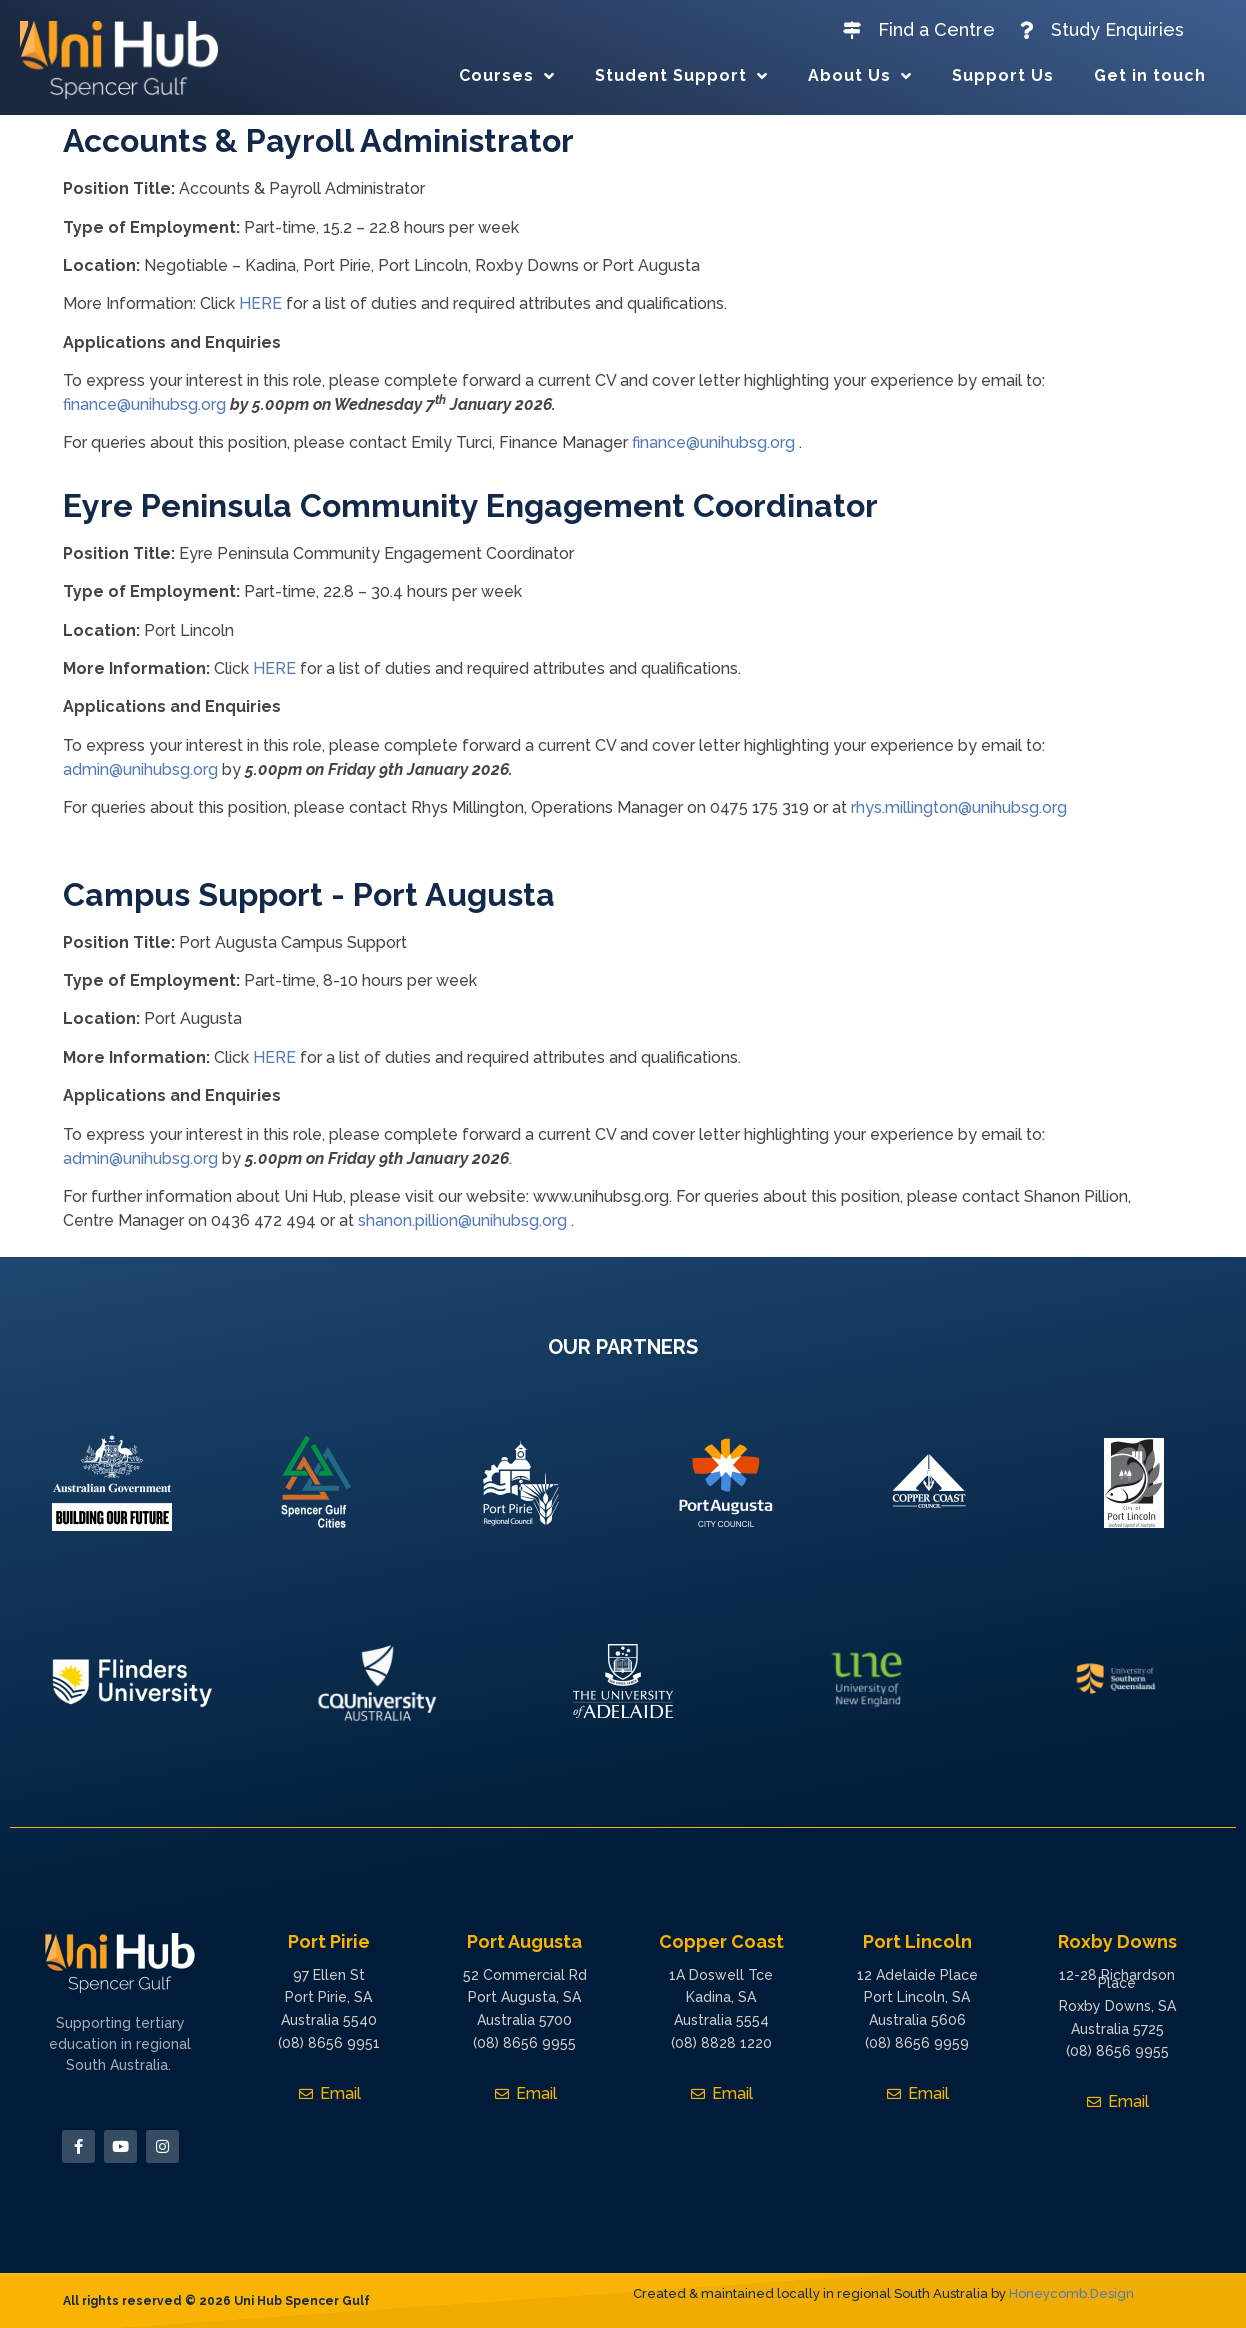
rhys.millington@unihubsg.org (959, 807)
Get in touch (1150, 75)
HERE (260, 303)
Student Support (681, 76)
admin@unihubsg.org (140, 769)
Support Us (1003, 75)
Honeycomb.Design (1071, 2293)
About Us (860, 76)
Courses (507, 76)
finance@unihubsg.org (144, 404)
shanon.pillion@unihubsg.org (462, 1220)
